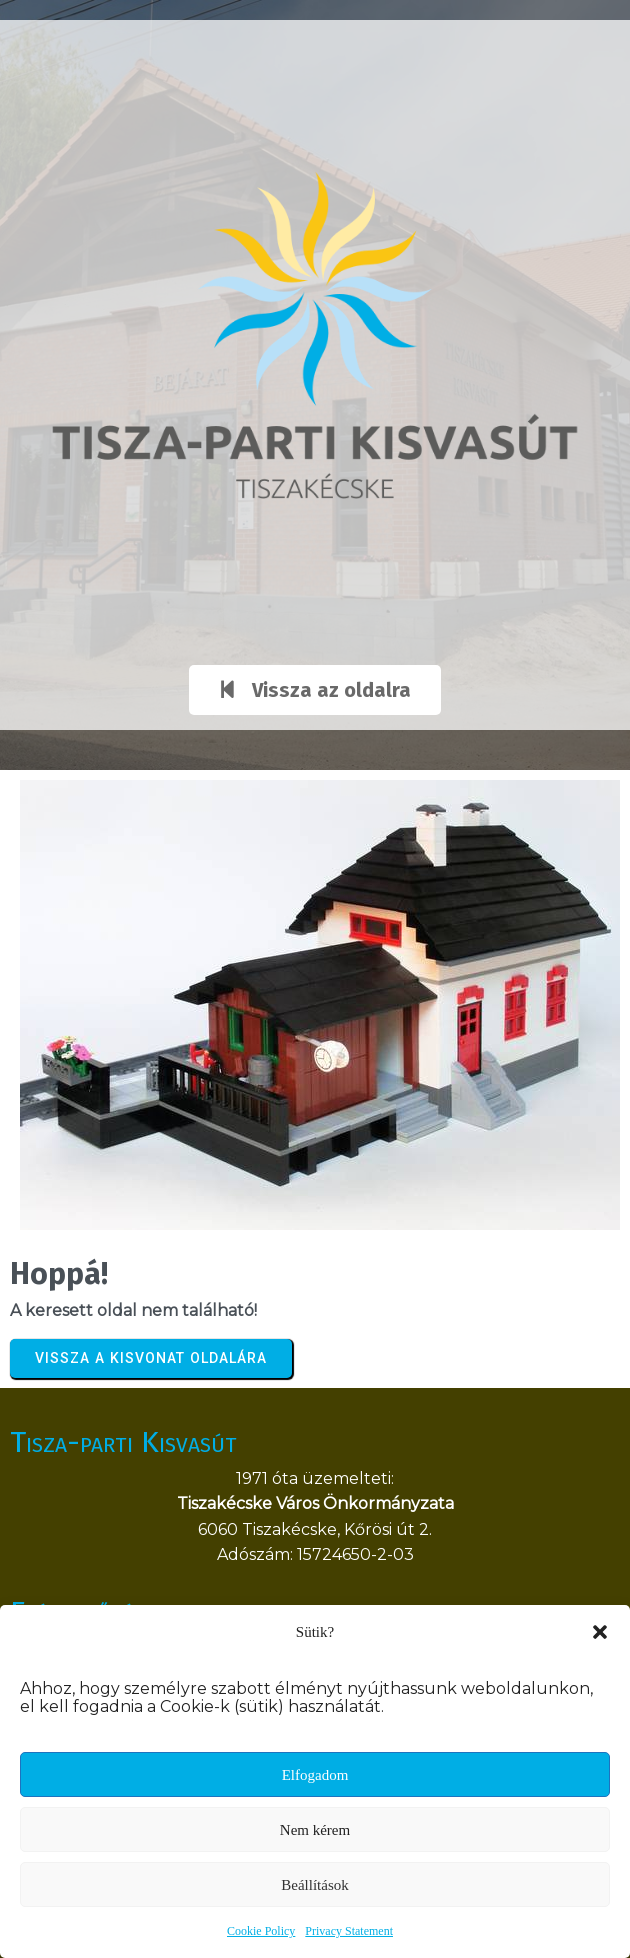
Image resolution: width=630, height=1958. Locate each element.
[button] (600, 1632)
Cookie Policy (261, 1931)
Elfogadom (315, 1775)
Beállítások (315, 1885)
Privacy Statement (349, 1931)
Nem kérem (315, 1830)
